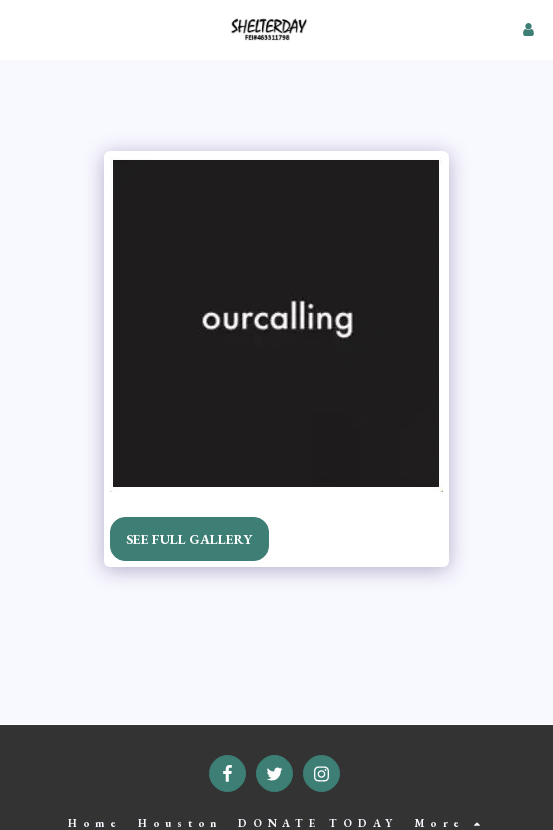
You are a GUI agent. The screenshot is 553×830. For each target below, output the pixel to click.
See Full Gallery (189, 539)
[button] (22, 29)
